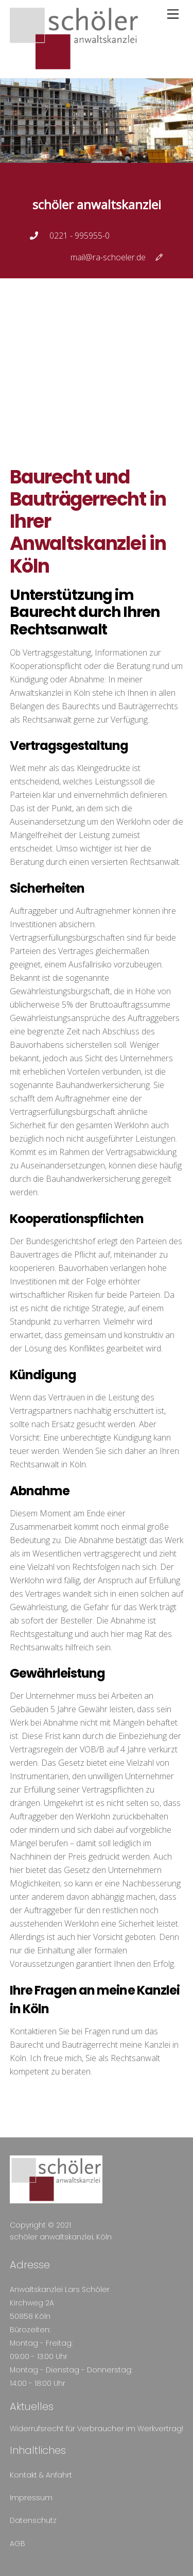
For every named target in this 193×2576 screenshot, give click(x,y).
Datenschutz (33, 2520)
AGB (17, 2543)
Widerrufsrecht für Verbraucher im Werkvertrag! (96, 2428)
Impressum (31, 2498)
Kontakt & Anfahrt (41, 2475)
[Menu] (173, 14)
